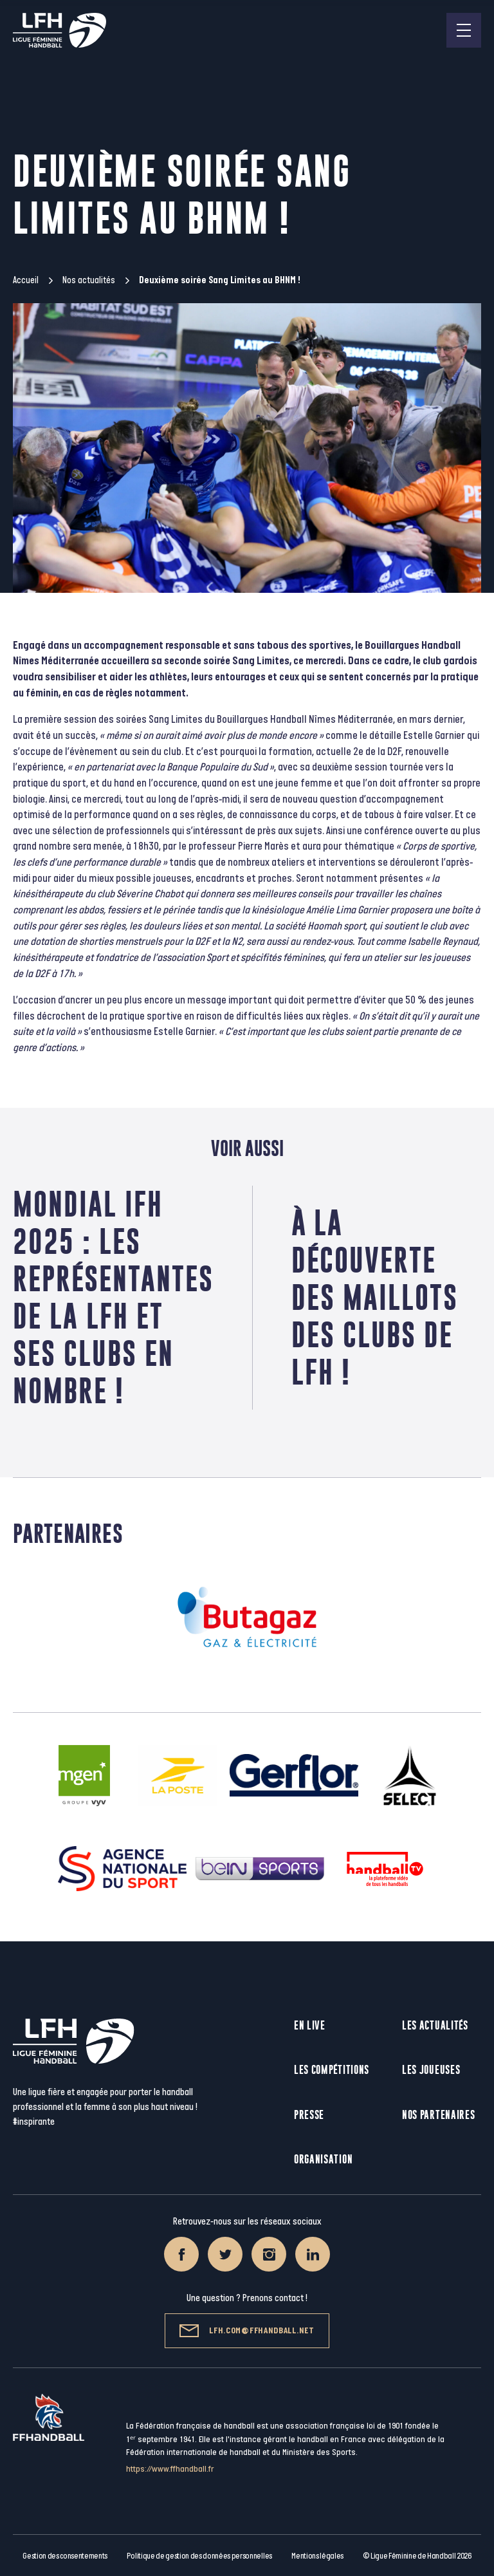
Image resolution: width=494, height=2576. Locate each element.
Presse (309, 2115)
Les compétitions (331, 2070)
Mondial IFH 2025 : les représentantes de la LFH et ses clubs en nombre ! (113, 1297)
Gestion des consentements (65, 2556)
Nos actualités (88, 280)
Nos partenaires (438, 2115)
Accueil (26, 280)
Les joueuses (431, 2070)
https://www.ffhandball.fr (170, 2468)
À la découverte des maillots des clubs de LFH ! (374, 1297)
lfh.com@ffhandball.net (246, 2330)
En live (309, 2025)
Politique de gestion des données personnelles (199, 2556)
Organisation (323, 2159)
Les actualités (435, 2025)
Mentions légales (317, 2556)
